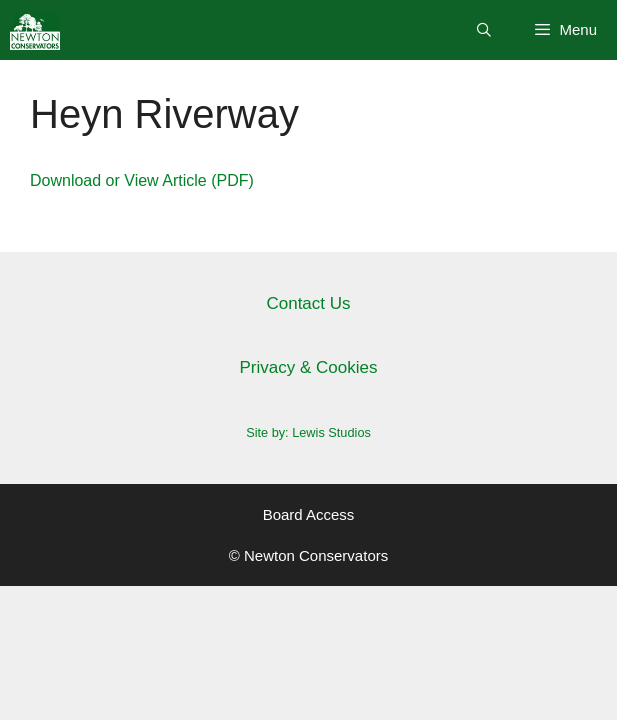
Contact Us (308, 303)
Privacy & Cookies (309, 367)
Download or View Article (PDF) (142, 180)
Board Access (309, 514)
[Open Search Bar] (484, 30)
